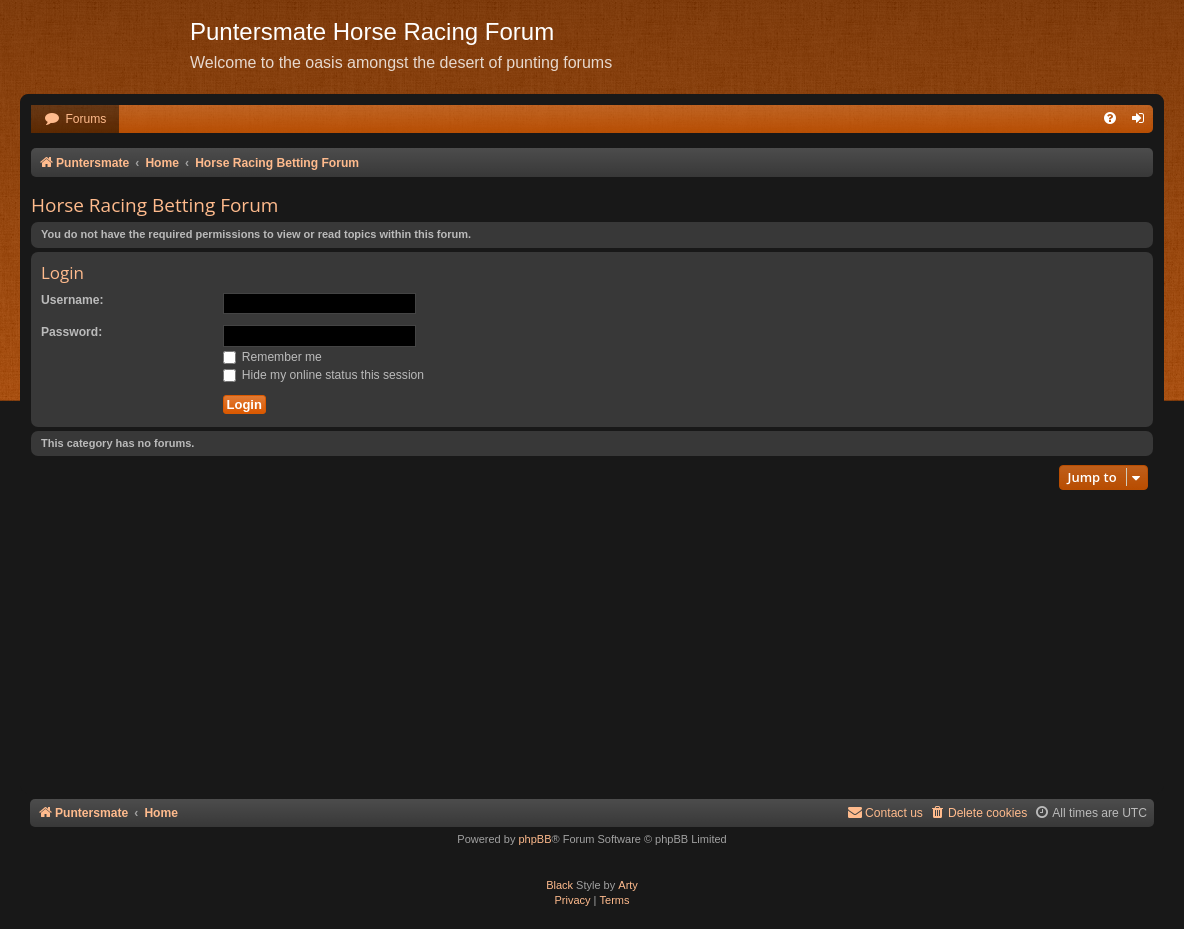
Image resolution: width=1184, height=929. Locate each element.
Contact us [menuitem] (885, 812)
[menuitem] (75, 119)
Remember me (272, 357)
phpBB (534, 839)
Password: (71, 332)
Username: (72, 300)
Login (62, 272)
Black (559, 885)
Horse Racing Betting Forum (154, 205)
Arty (628, 885)
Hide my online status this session (324, 375)
